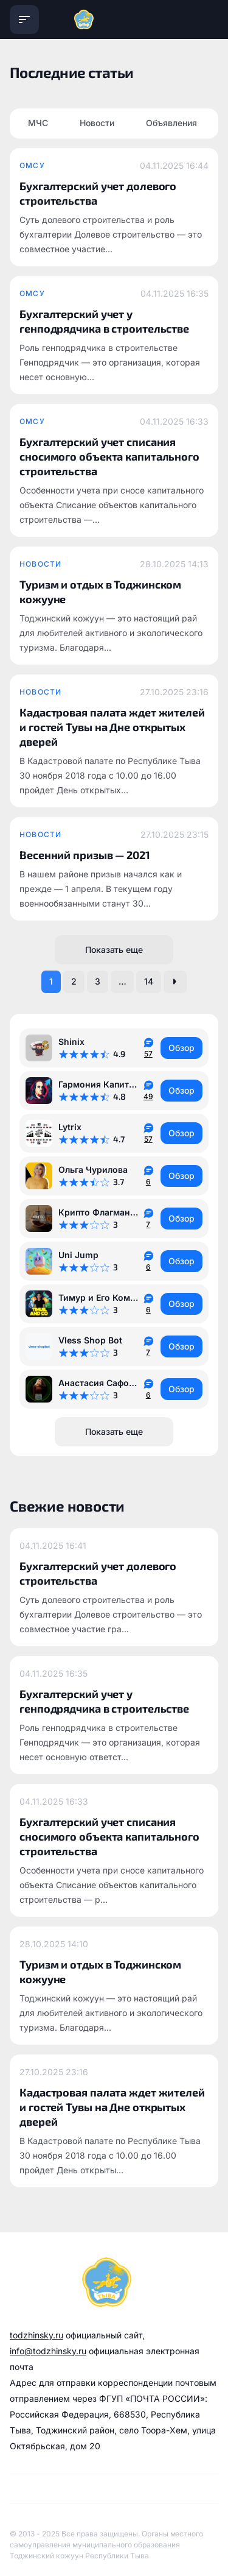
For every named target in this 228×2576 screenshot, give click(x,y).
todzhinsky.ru (36, 2335)
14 (148, 981)
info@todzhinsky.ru (48, 2351)
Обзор (181, 1047)
